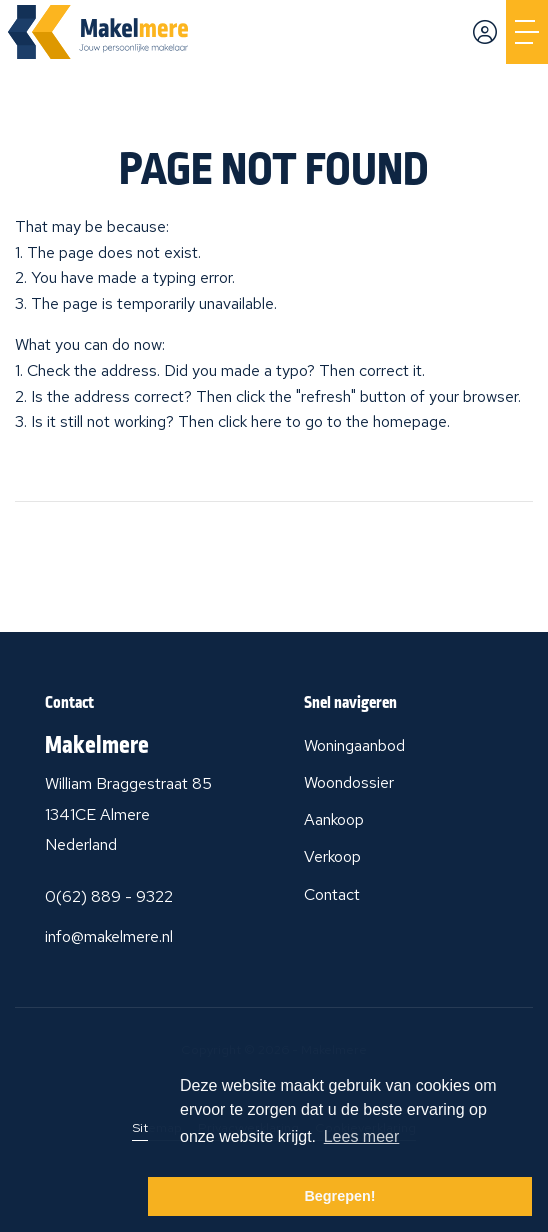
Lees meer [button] (362, 1136)
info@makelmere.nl (109, 936)
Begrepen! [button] (339, 1196)
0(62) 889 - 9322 (109, 896)
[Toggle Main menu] (527, 32)
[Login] (485, 32)
